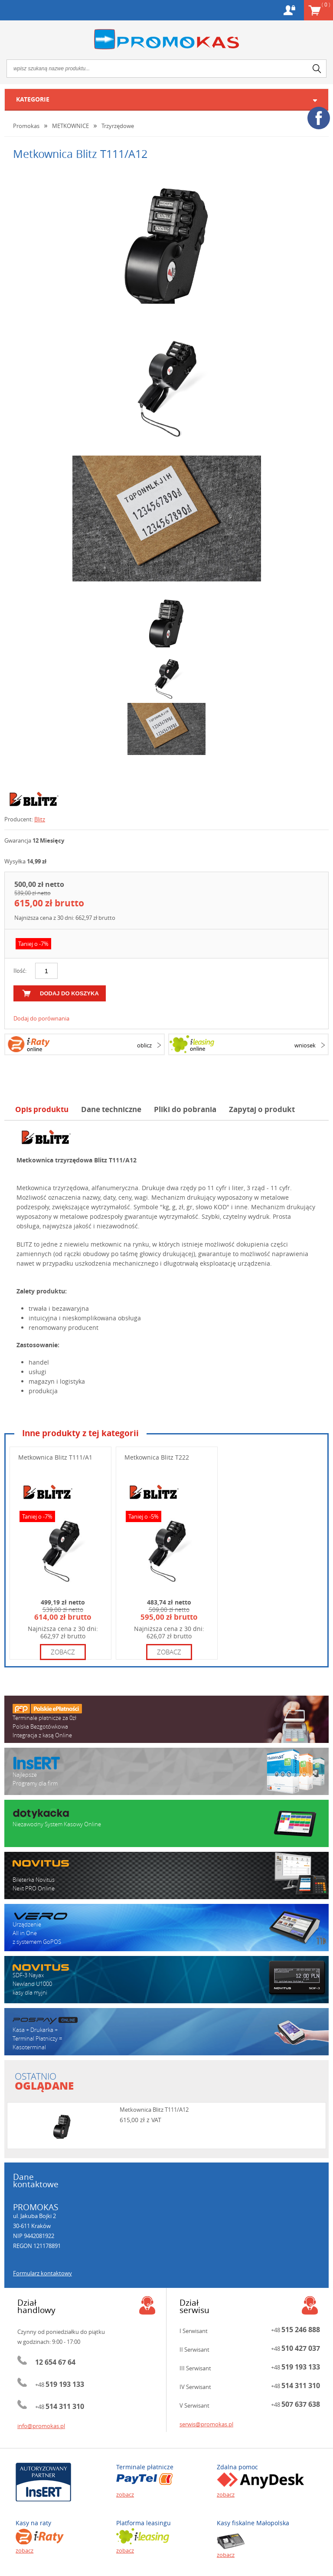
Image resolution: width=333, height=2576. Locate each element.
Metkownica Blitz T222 (156, 1457)
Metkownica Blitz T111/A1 (55, 1457)
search (317, 68)
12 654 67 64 (55, 2362)
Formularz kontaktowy (42, 2273)
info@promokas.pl (41, 2426)
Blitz (39, 819)
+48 (59, 2385)
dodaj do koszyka (69, 993)
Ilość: (19, 971)
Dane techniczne (111, 1109)
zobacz (63, 1651)
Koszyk (326, 4)
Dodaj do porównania (41, 1018)
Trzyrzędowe (117, 126)
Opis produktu (42, 1109)
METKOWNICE (70, 126)
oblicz (144, 1045)
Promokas (166, 39)
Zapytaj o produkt (262, 1109)
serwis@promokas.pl (206, 2424)
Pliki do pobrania (185, 1109)
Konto (289, 10)
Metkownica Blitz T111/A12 (154, 2109)
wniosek (305, 1045)
